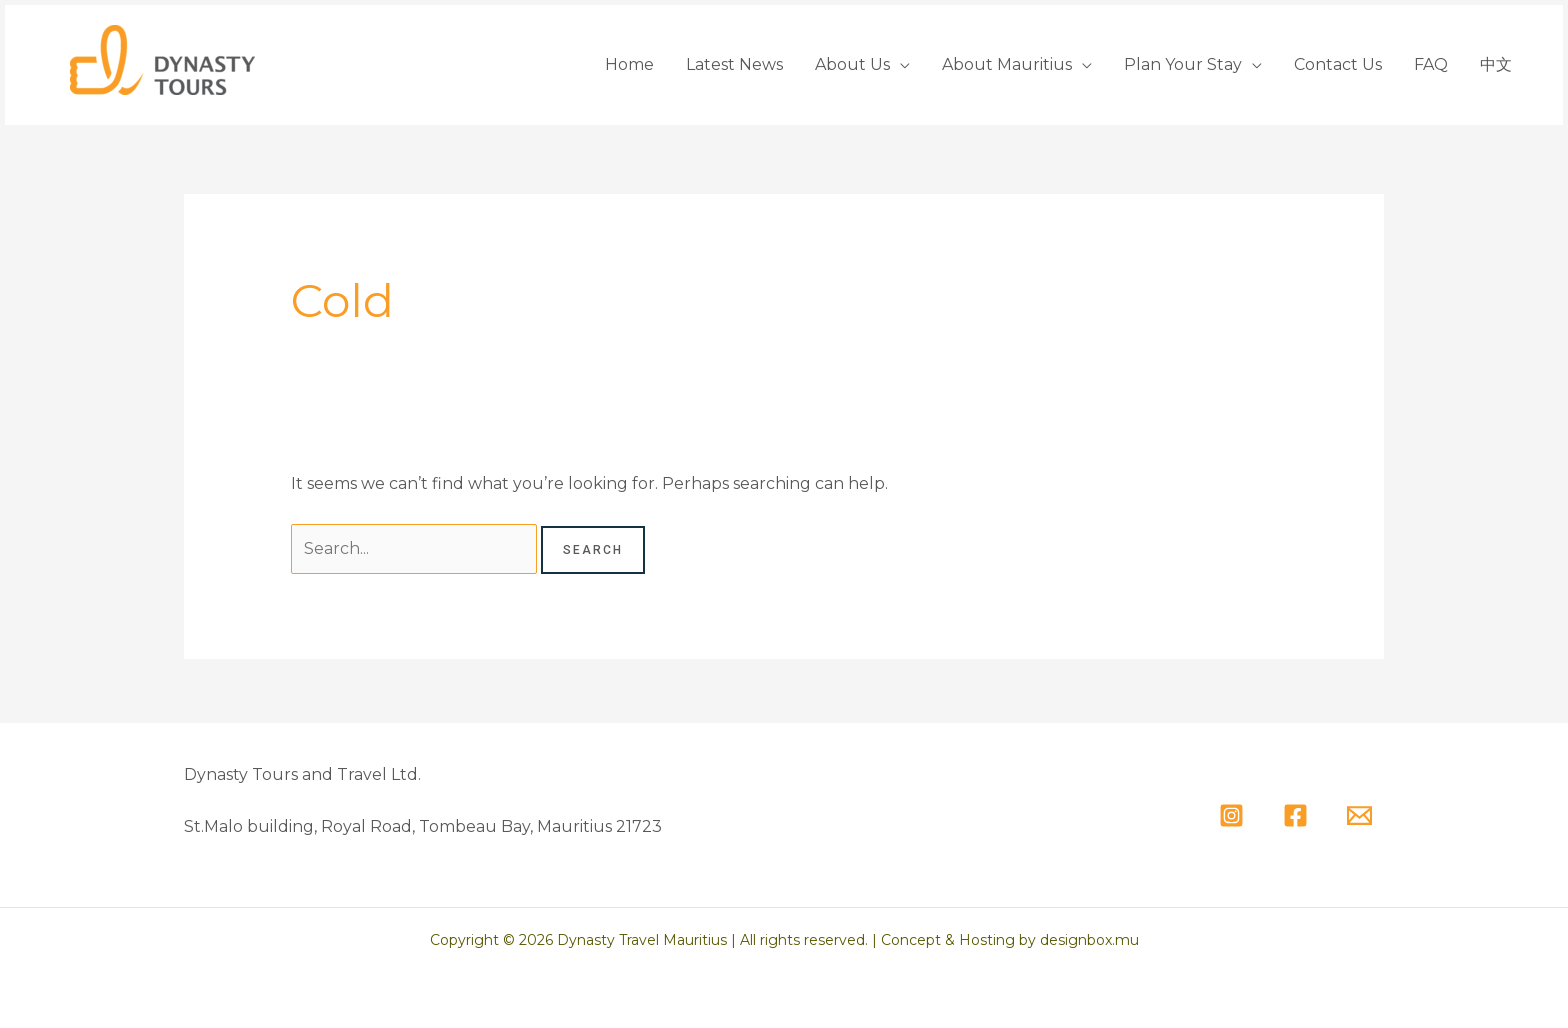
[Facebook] (1295, 815)
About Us (852, 64)
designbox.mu (1089, 940)
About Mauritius (1007, 64)
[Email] (1359, 815)
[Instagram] (1231, 815)
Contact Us (1338, 64)
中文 (1496, 64)
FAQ (1431, 64)
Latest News (734, 64)
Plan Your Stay (1183, 64)
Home (629, 64)
